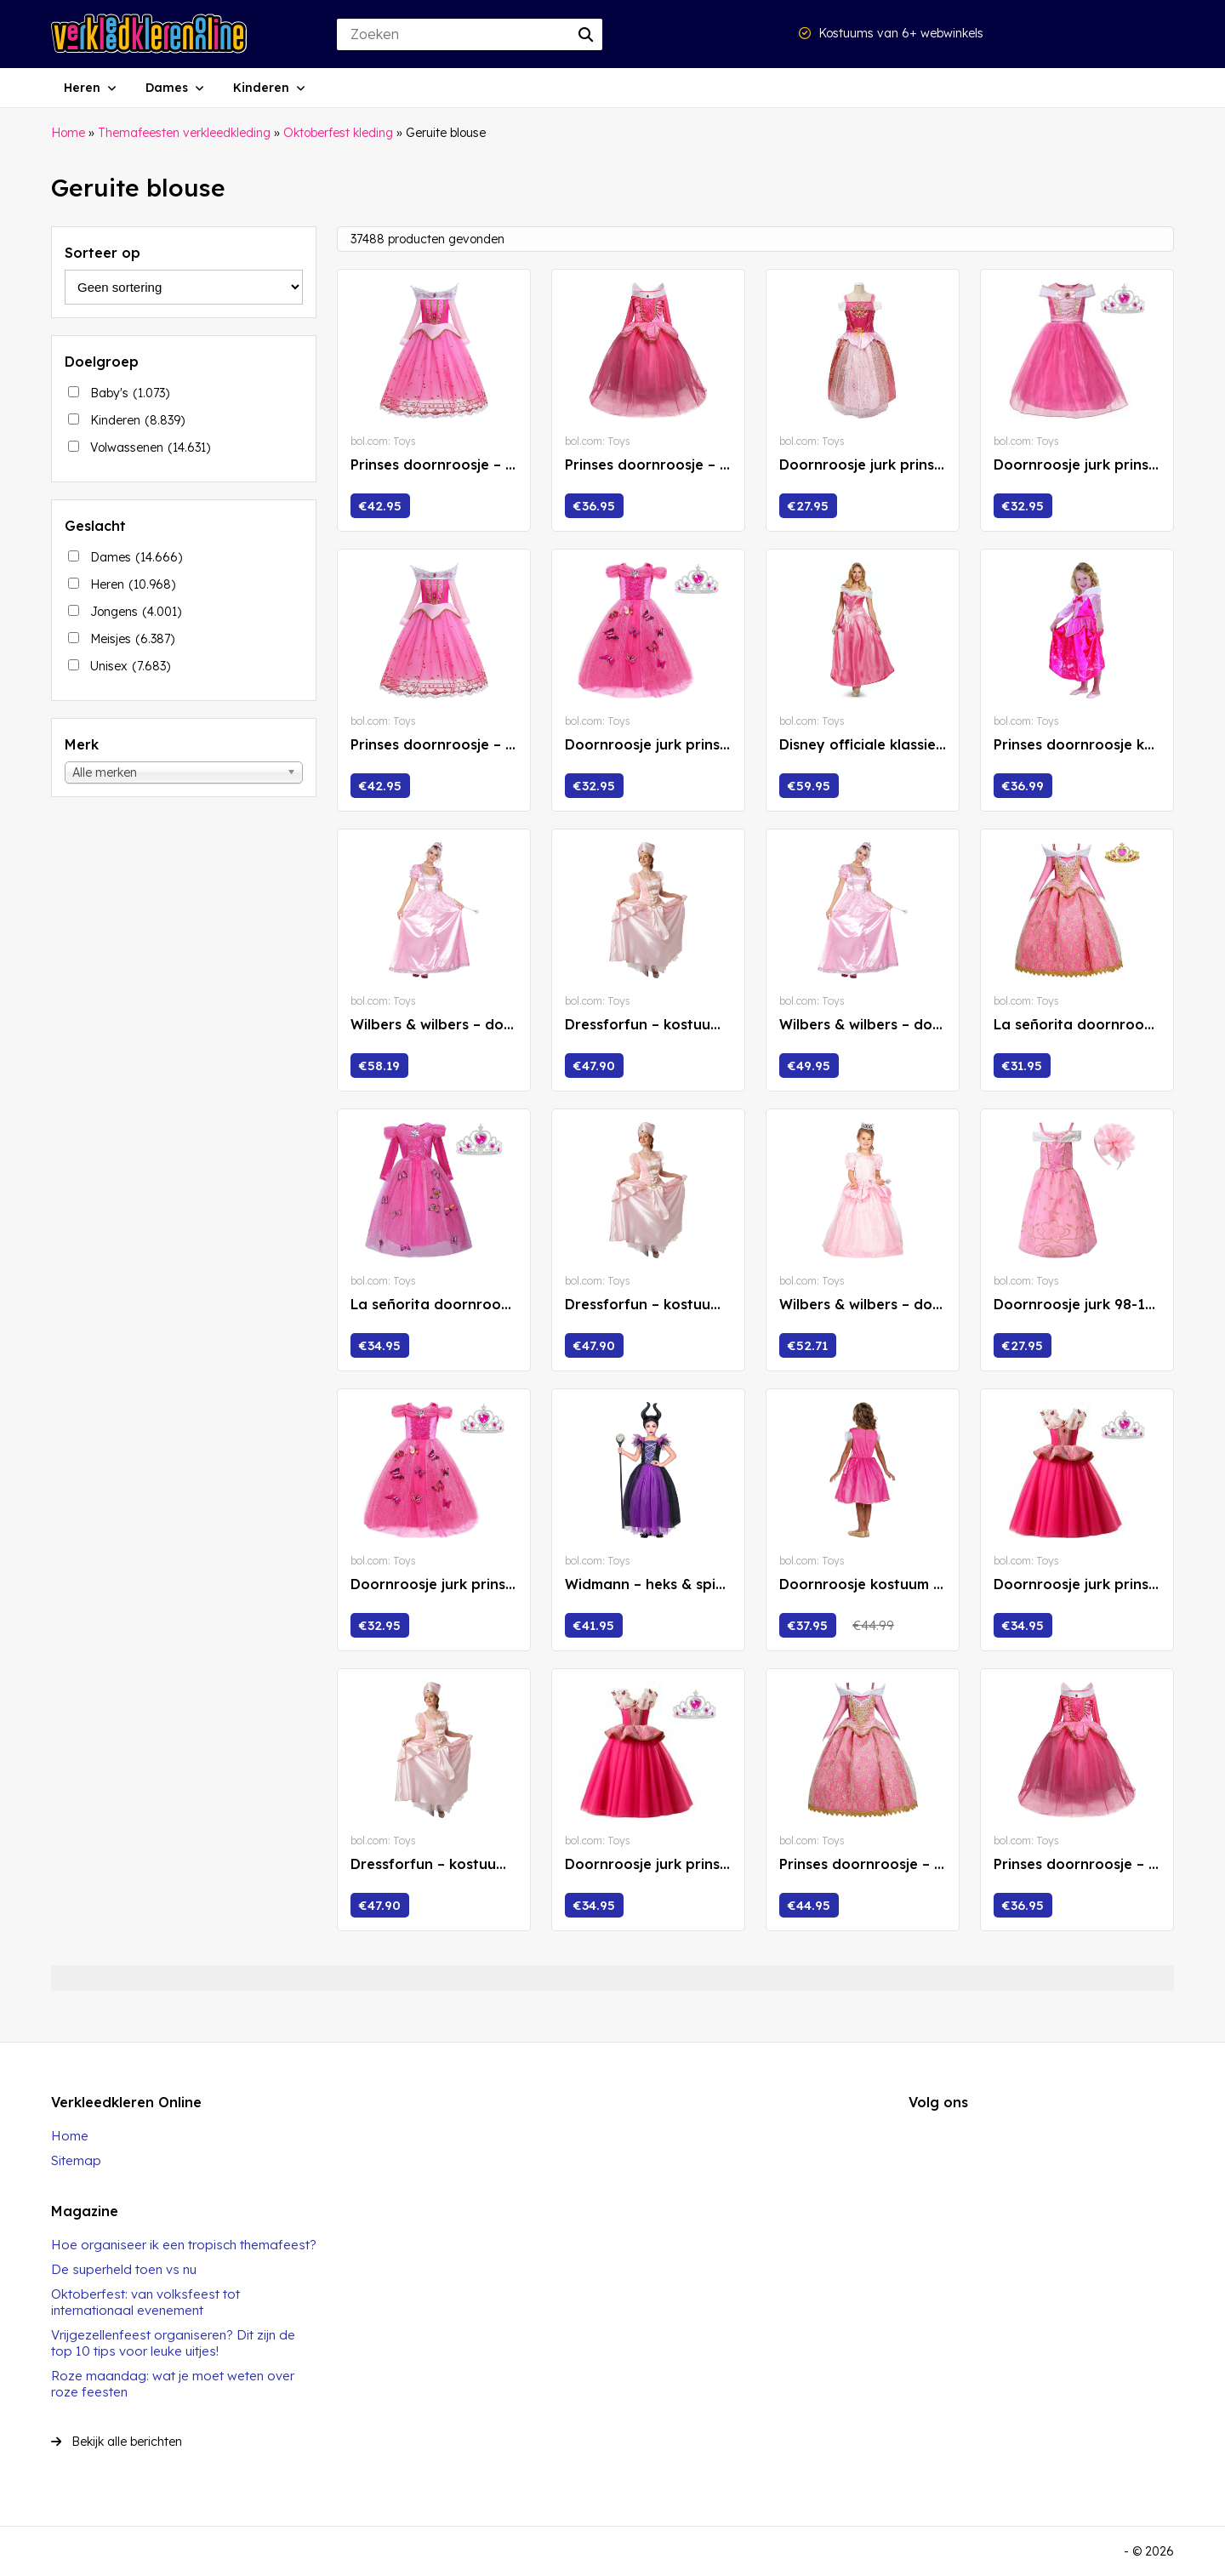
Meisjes (132, 639)
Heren (82, 87)
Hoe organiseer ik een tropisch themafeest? (183, 2245)
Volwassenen (150, 447)
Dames (166, 87)
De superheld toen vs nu (124, 2269)
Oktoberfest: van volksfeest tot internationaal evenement (145, 2302)
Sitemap (76, 2160)
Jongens (135, 611)
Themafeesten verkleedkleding (184, 132)
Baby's (129, 393)
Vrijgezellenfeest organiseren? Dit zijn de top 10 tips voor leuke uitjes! (173, 2343)
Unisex (130, 666)
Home (68, 132)
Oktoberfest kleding (338, 132)
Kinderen (261, 87)
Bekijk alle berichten (116, 2441)
